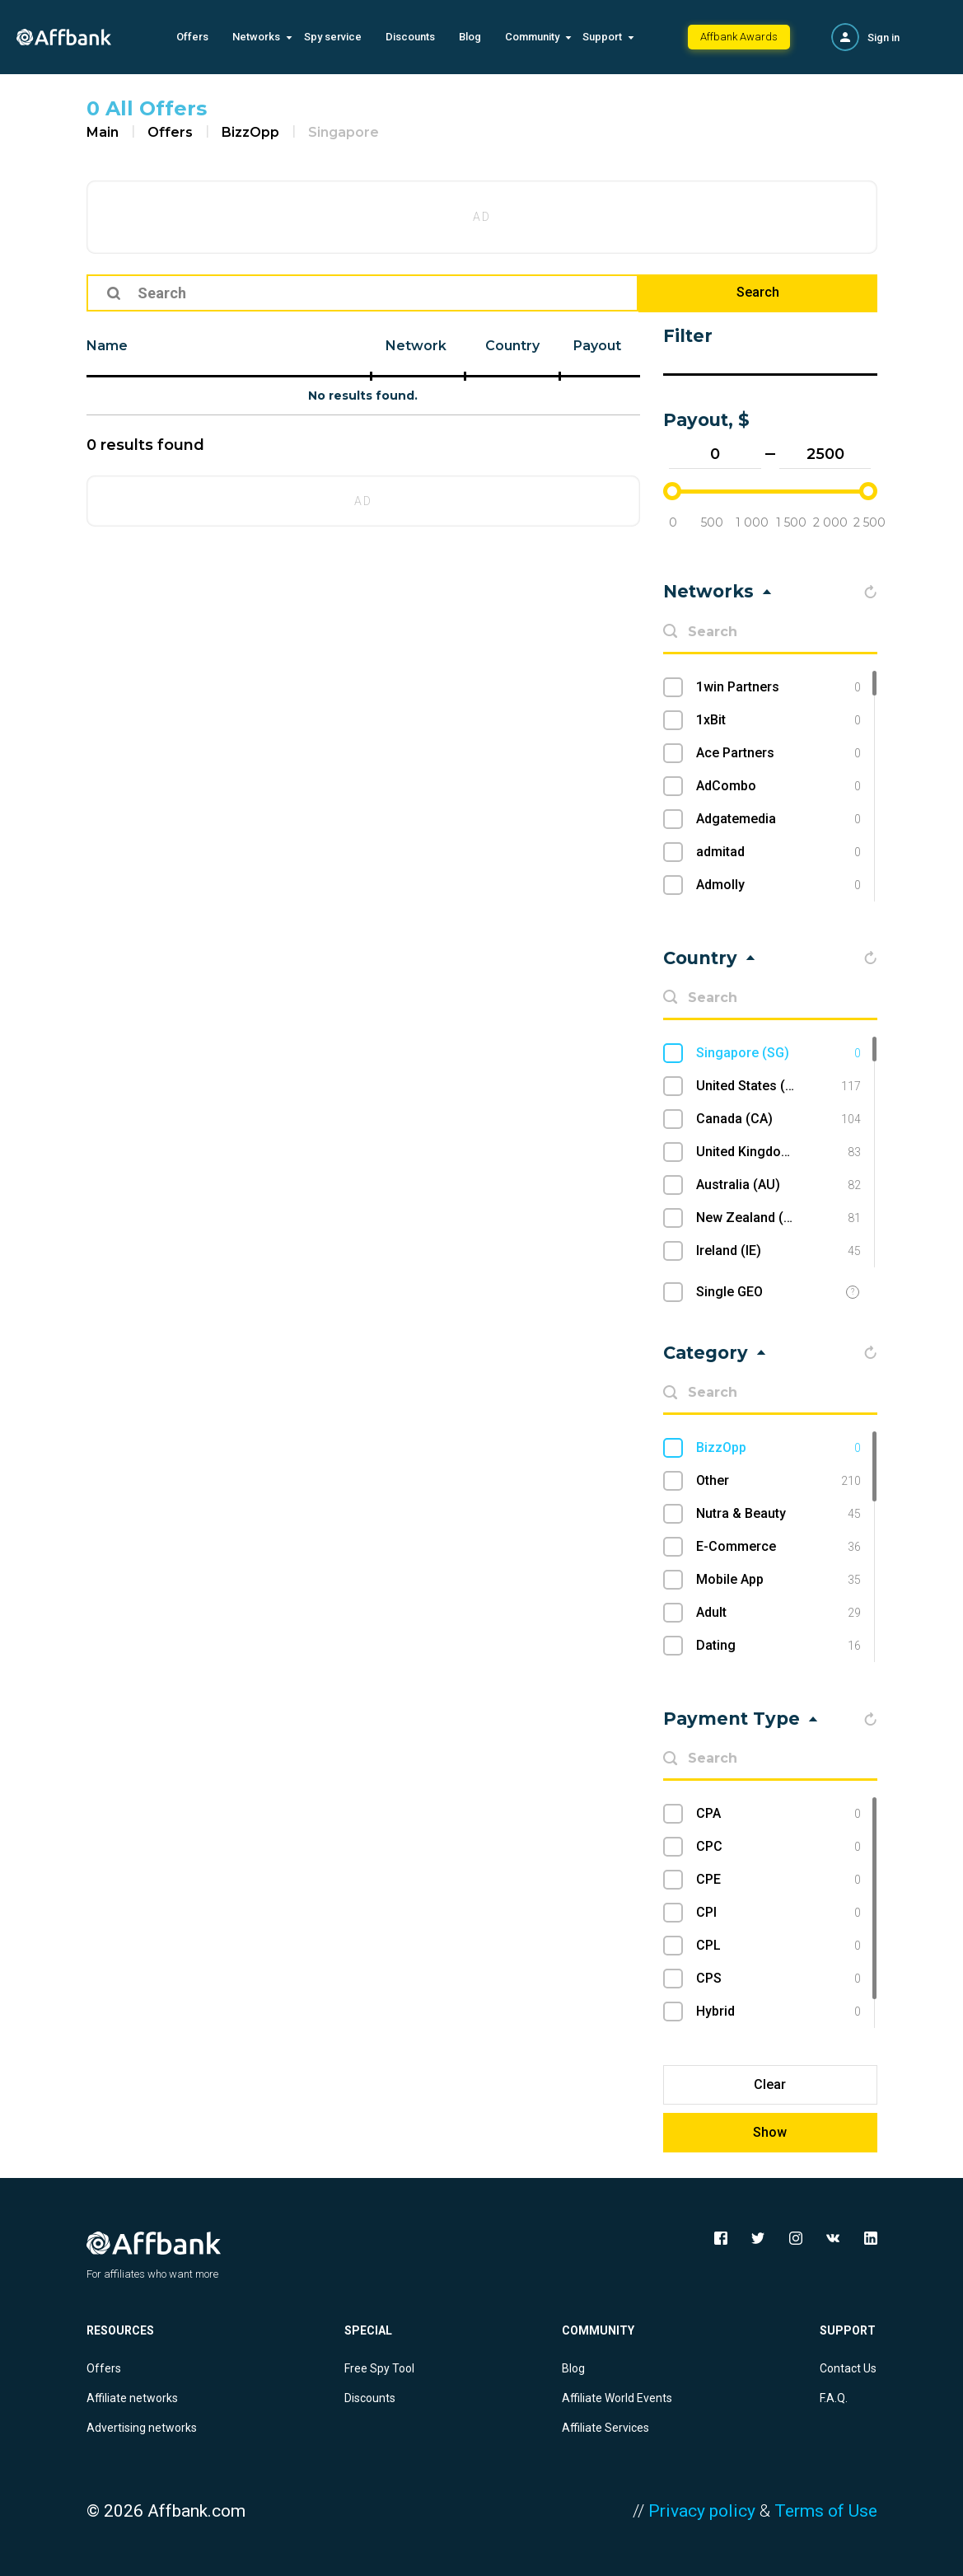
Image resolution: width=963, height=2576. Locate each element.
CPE (778, 1879)
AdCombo (778, 786)
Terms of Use (825, 2511)
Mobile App (778, 1579)
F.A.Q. (834, 2398)
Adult (778, 1612)
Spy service (333, 36)
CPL (778, 1945)
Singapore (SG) (778, 1053)
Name (107, 346)
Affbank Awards (739, 36)
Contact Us (848, 2368)
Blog (470, 36)
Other (778, 1480)
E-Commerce (778, 1546)
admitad (778, 852)
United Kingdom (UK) (778, 1152)
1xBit (778, 720)
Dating (778, 1645)
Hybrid (778, 2011)
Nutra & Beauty (778, 1513)
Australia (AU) (778, 1185)
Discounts (410, 36)
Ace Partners (778, 753)
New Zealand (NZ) (778, 1217)
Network (416, 346)
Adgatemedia (778, 819)
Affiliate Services (605, 2427)
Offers (192, 36)
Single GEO (729, 1292)
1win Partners (778, 687)
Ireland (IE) (778, 1250)
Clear (770, 2084)
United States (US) (778, 1086)
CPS (778, 1978)
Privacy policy (701, 2511)
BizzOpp (250, 132)
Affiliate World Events (617, 2398)
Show (770, 2132)
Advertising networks (141, 2427)
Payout (597, 346)
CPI (778, 1912)
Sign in (883, 37)
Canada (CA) (778, 1119)
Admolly (778, 885)
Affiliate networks (132, 2398)
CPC (778, 1846)
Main (102, 132)
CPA (778, 1813)
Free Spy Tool (379, 2368)
